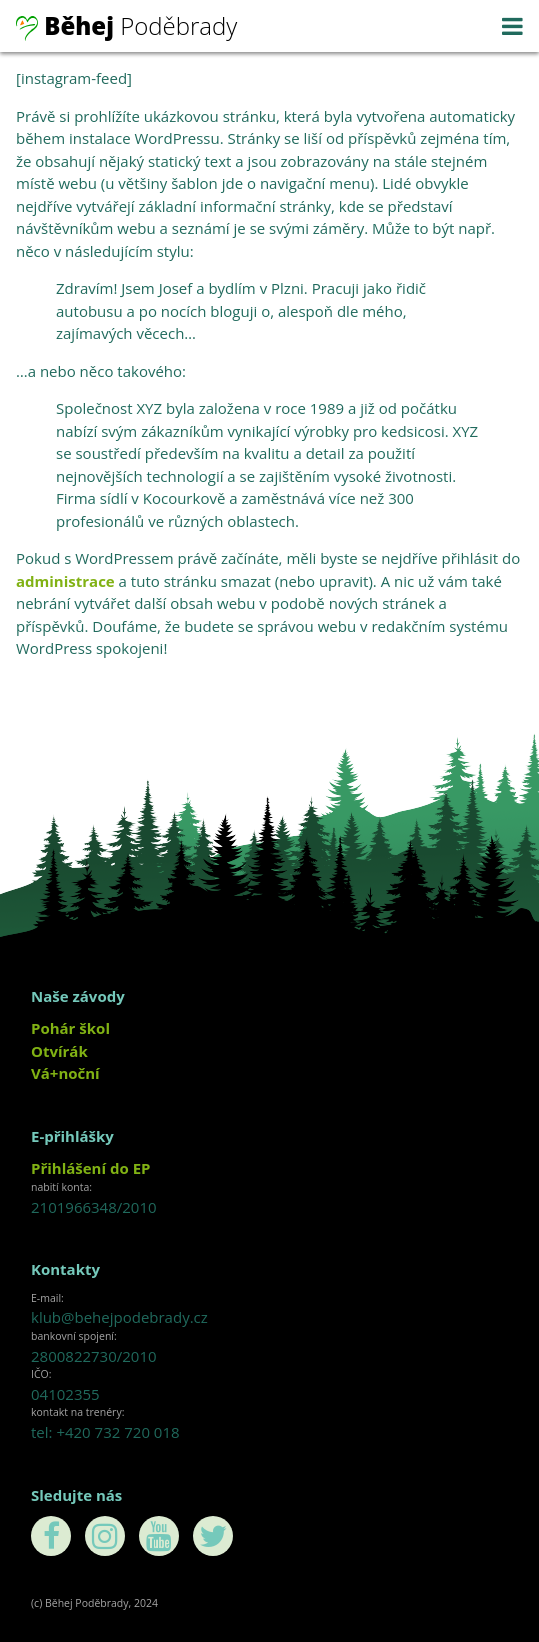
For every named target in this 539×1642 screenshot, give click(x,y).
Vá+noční (65, 1073)
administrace (65, 581)
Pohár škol (70, 1028)
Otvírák (59, 1051)
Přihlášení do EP (90, 1168)
